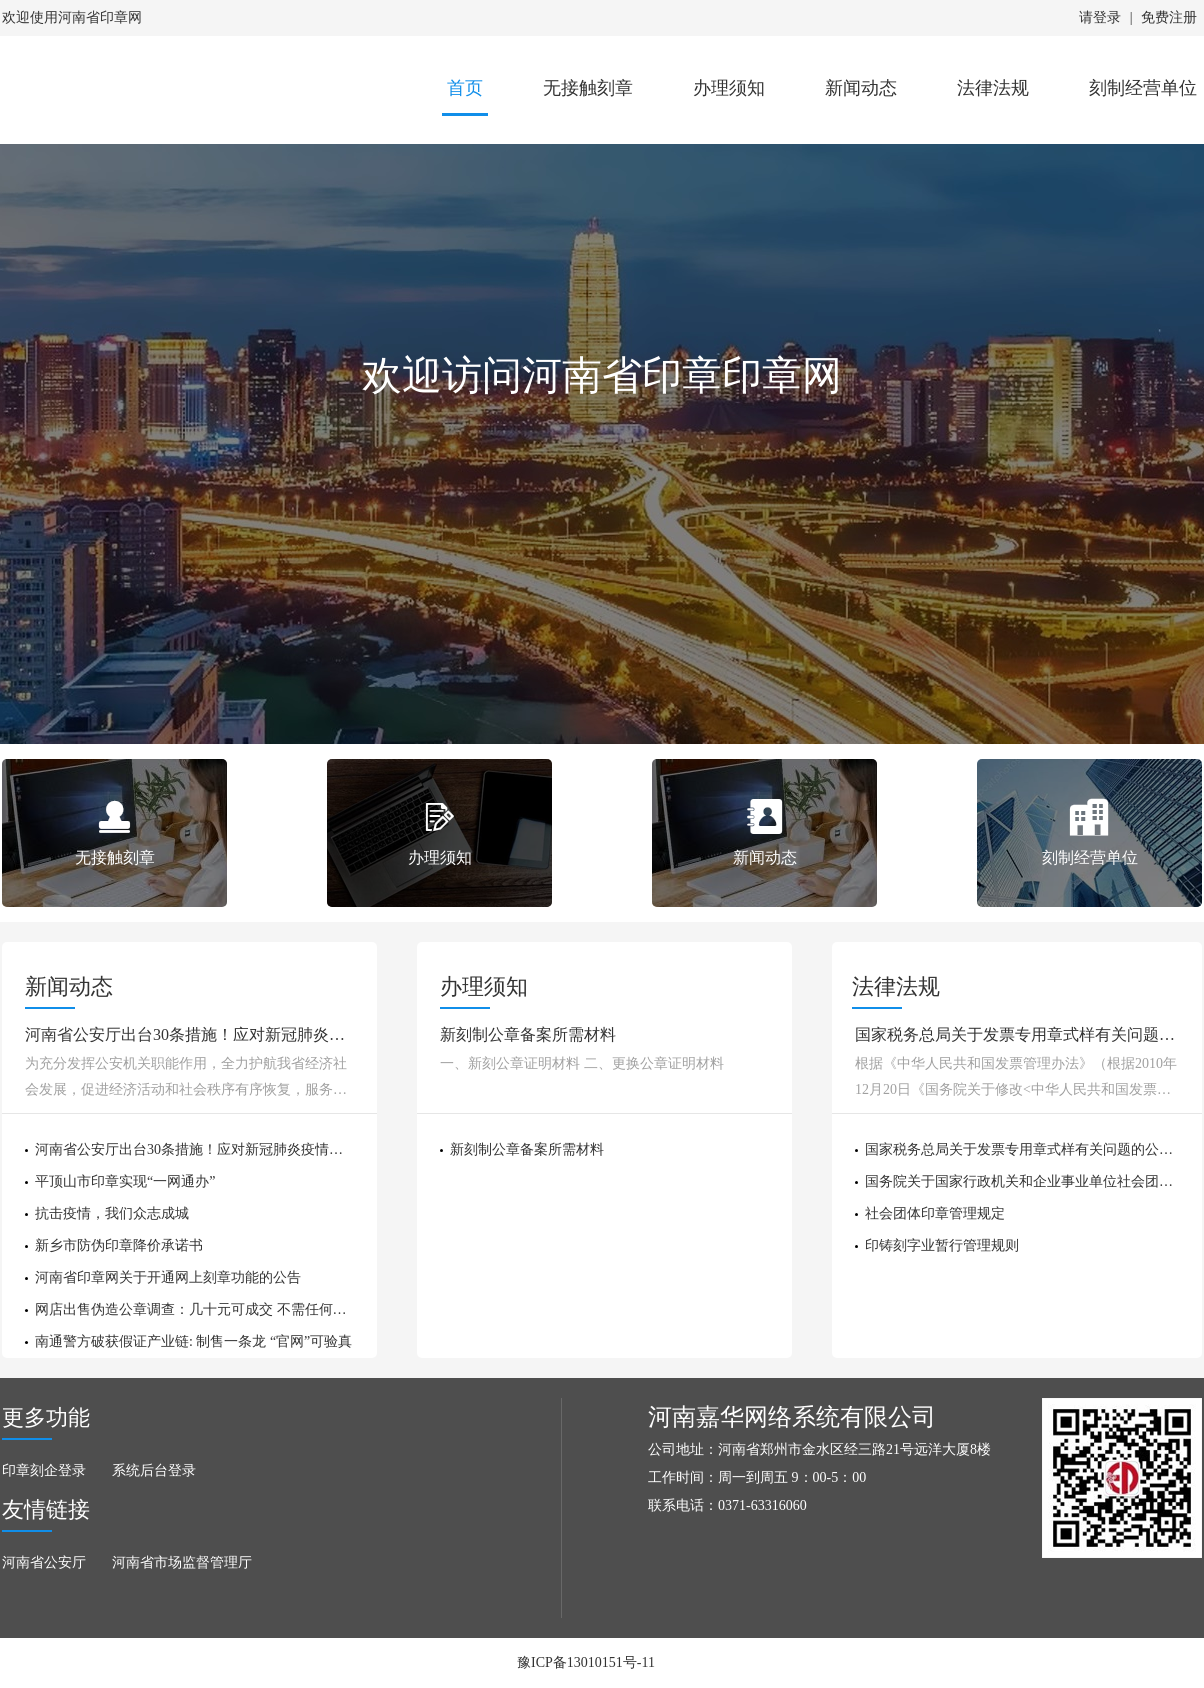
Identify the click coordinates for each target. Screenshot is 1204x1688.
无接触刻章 (588, 88)
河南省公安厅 (44, 1562)
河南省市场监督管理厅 (182, 1562)
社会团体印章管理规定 (935, 1213)
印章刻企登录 (44, 1470)
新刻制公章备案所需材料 (527, 1149)
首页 (465, 88)
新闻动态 (861, 88)
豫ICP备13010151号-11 (586, 1662)
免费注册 (1169, 17)
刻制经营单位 (1143, 88)
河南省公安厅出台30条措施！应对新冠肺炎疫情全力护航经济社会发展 (252, 1149)
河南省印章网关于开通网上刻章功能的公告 (168, 1277)
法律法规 (993, 88)
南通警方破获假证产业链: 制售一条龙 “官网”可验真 (193, 1341)
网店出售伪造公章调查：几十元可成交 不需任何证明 (198, 1309)
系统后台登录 (154, 1470)
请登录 (1100, 17)
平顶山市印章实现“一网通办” (125, 1181)
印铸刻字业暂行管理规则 (942, 1245)
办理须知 (729, 88)
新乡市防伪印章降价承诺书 (119, 1245)
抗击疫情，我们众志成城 (112, 1213)
